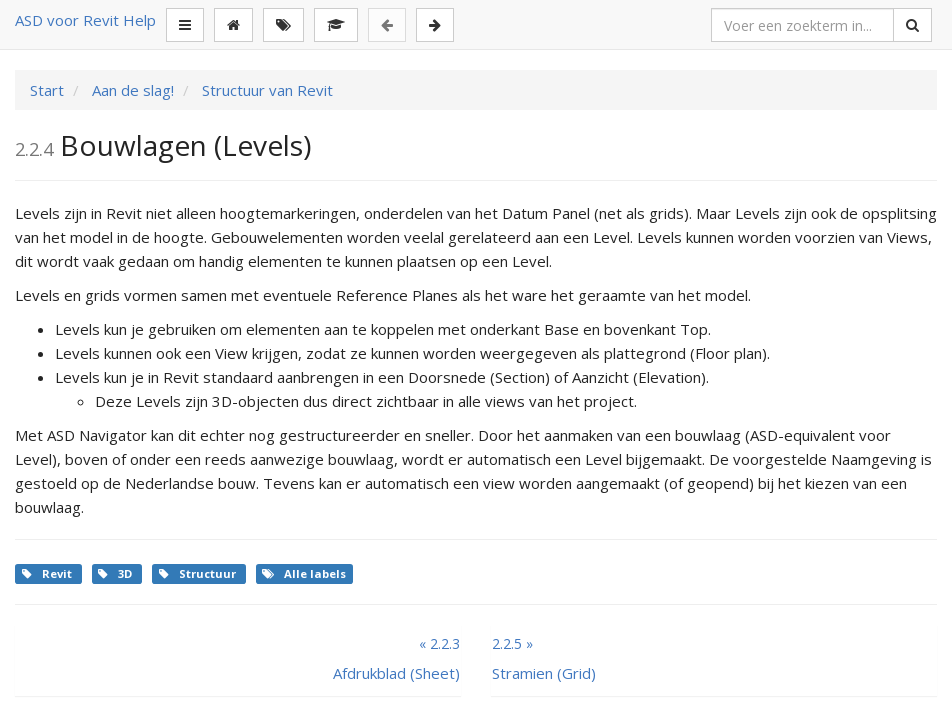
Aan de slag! (131, 90)
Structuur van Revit (265, 90)
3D (116, 573)
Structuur (199, 573)
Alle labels (304, 573)
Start (47, 90)
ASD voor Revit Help (85, 20)
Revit (48, 573)
